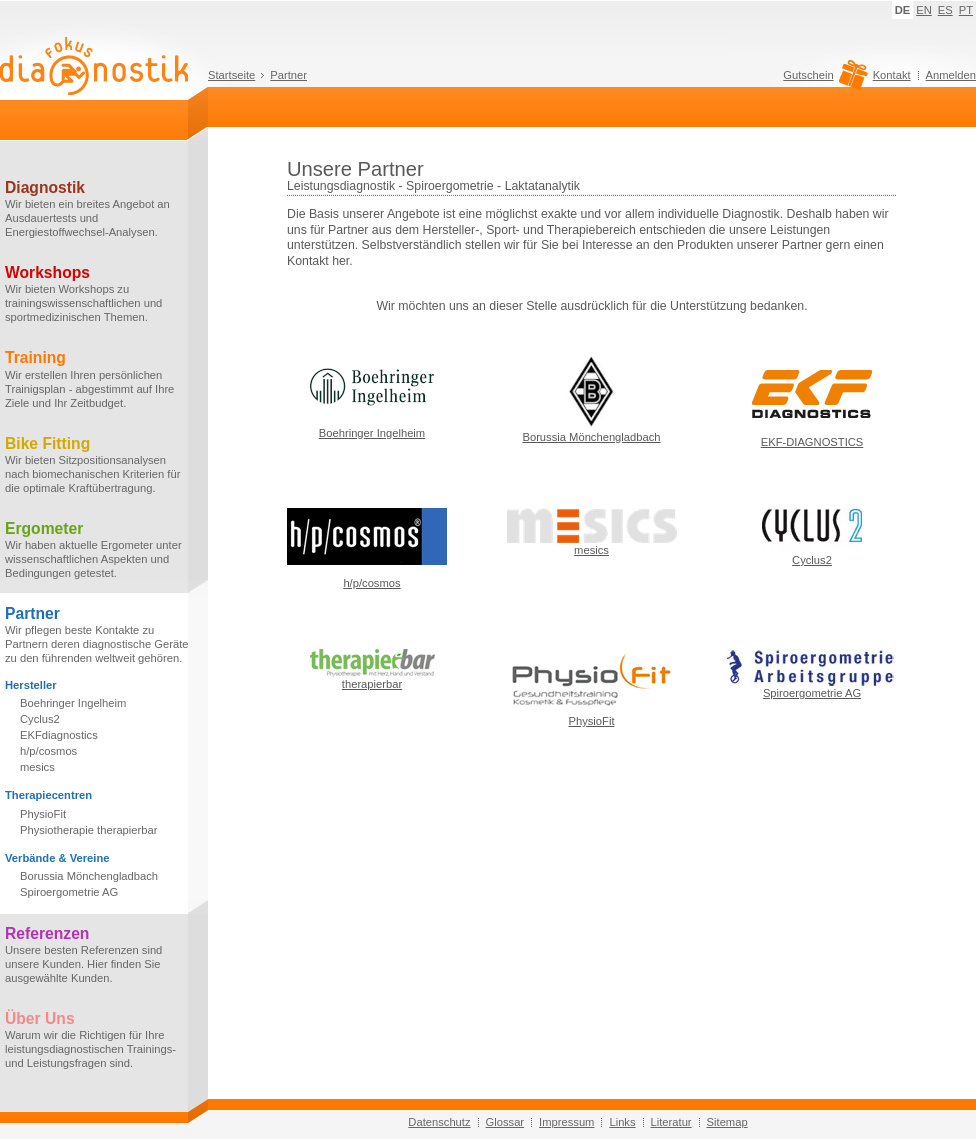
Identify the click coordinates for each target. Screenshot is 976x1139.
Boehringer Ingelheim (73, 703)
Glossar (505, 1122)
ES (945, 10)
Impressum (566, 1122)
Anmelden (951, 75)
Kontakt (892, 75)
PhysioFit (43, 814)
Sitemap (727, 1122)
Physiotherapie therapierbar (88, 830)
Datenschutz (439, 1122)
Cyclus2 (40, 719)
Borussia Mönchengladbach (89, 876)
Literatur (671, 1122)
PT (966, 10)
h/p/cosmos (48, 751)
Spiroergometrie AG (69, 892)
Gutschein (822, 80)
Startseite (231, 75)
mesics (37, 767)
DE (903, 10)
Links (622, 1122)
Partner (288, 75)
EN (924, 10)
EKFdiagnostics (59, 735)
